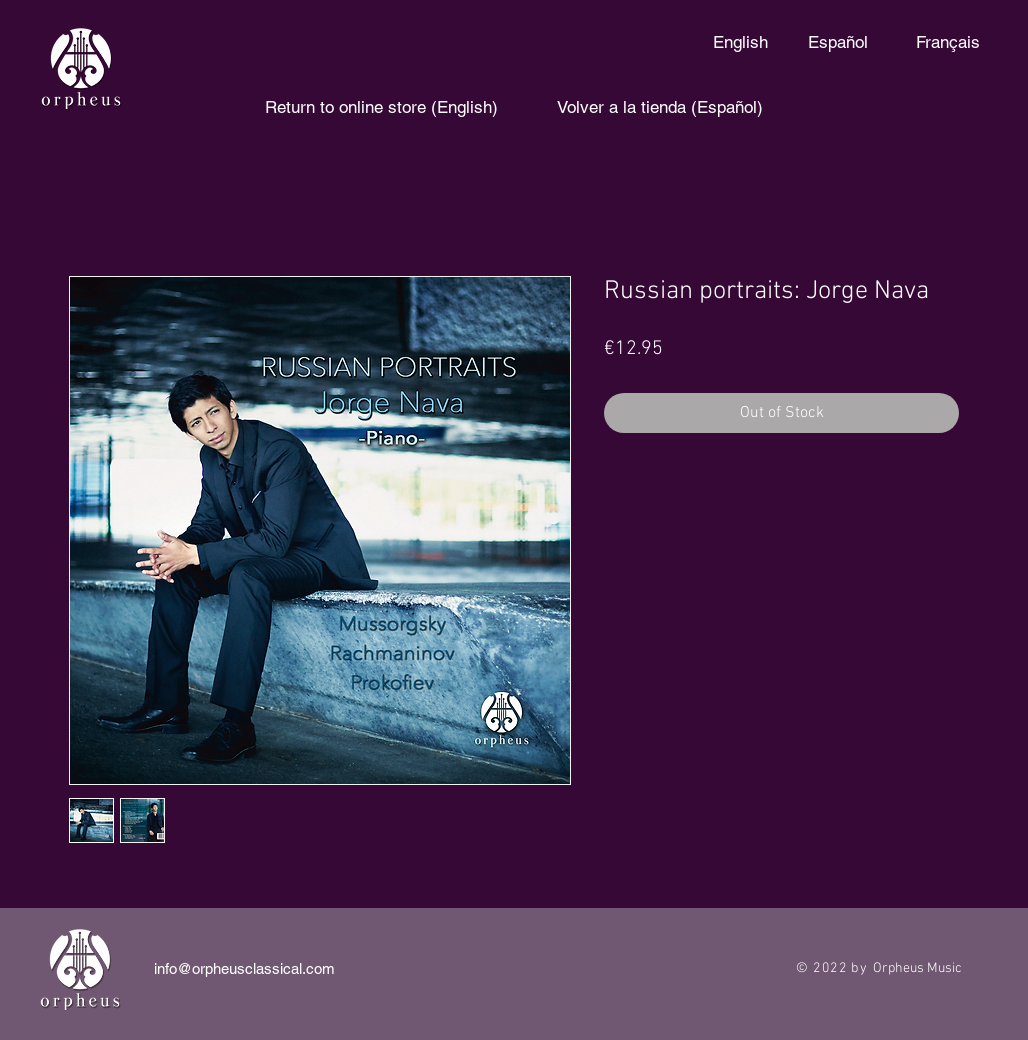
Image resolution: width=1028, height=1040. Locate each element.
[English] (740, 43)
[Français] (947, 43)
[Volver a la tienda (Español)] (660, 108)
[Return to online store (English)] (381, 108)
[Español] (837, 43)
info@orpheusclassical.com (244, 968)
